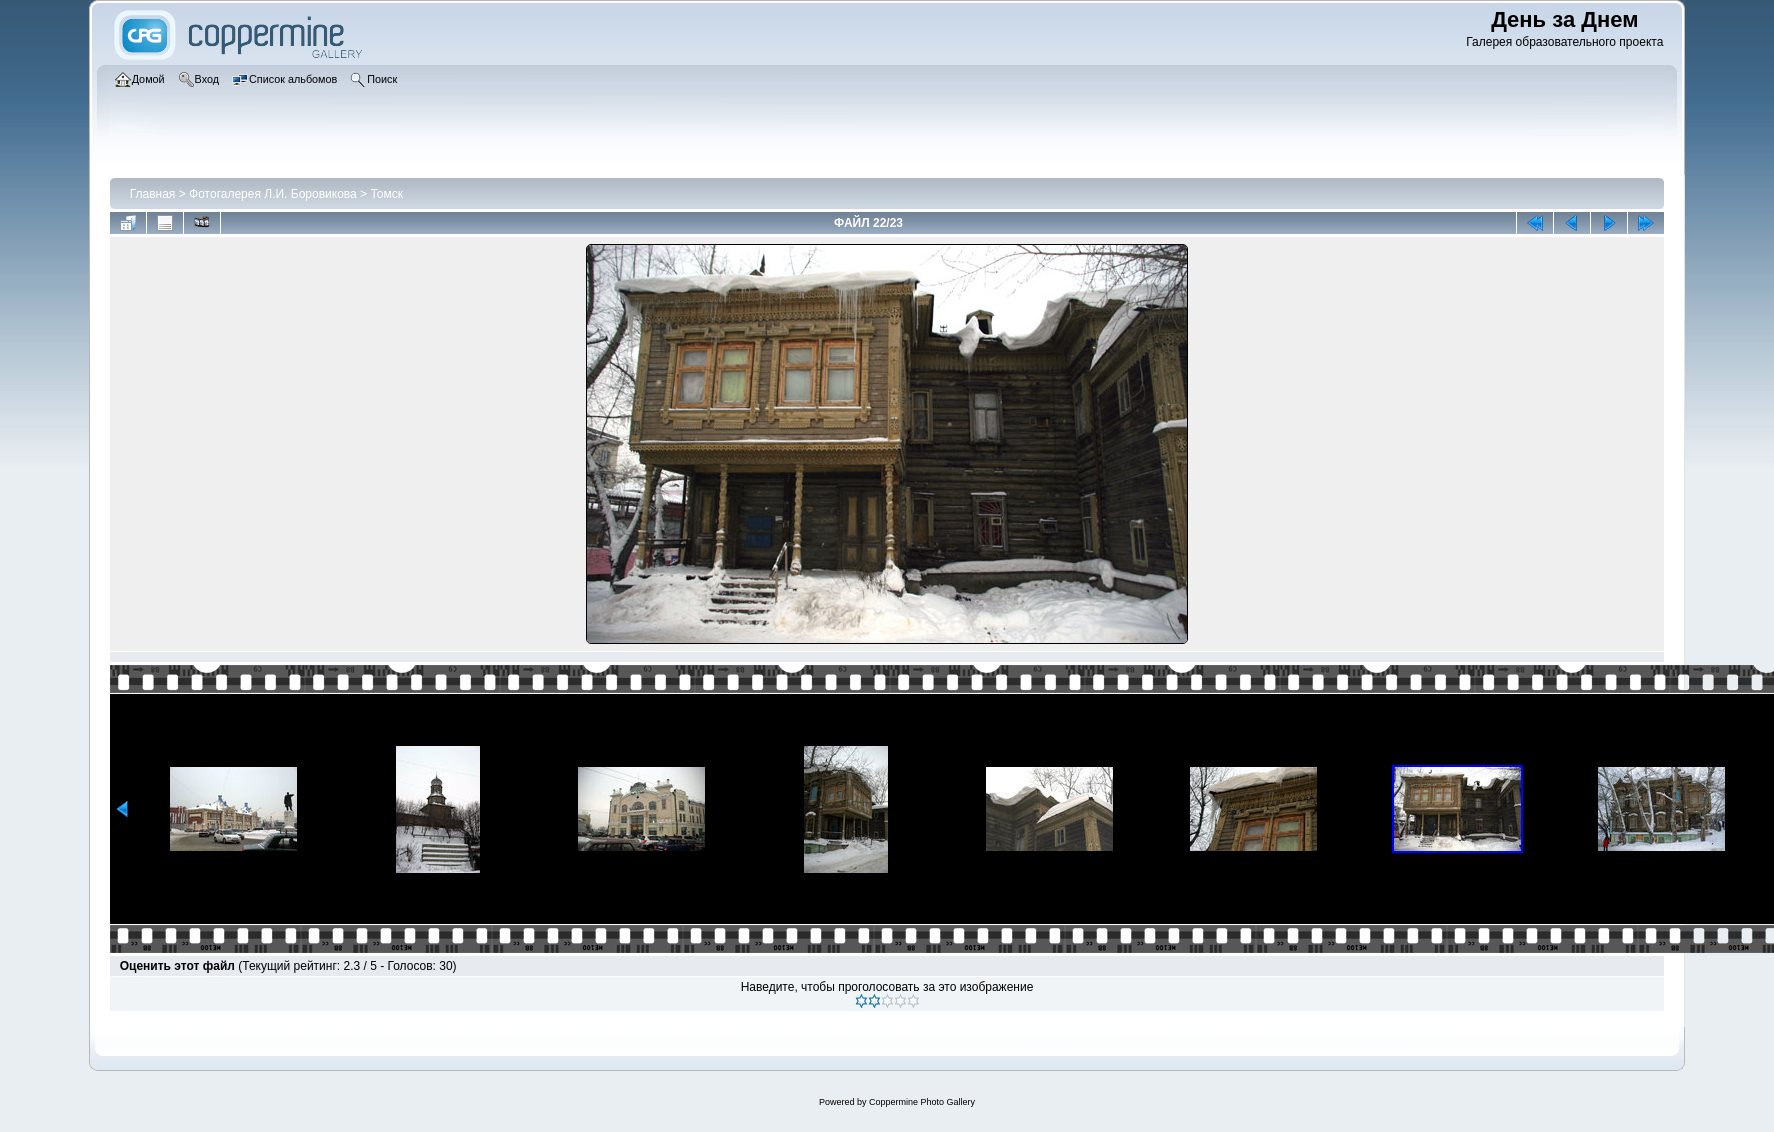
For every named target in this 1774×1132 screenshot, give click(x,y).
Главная (153, 194)
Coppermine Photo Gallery (922, 1102)
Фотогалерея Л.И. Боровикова (273, 194)
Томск (386, 194)
